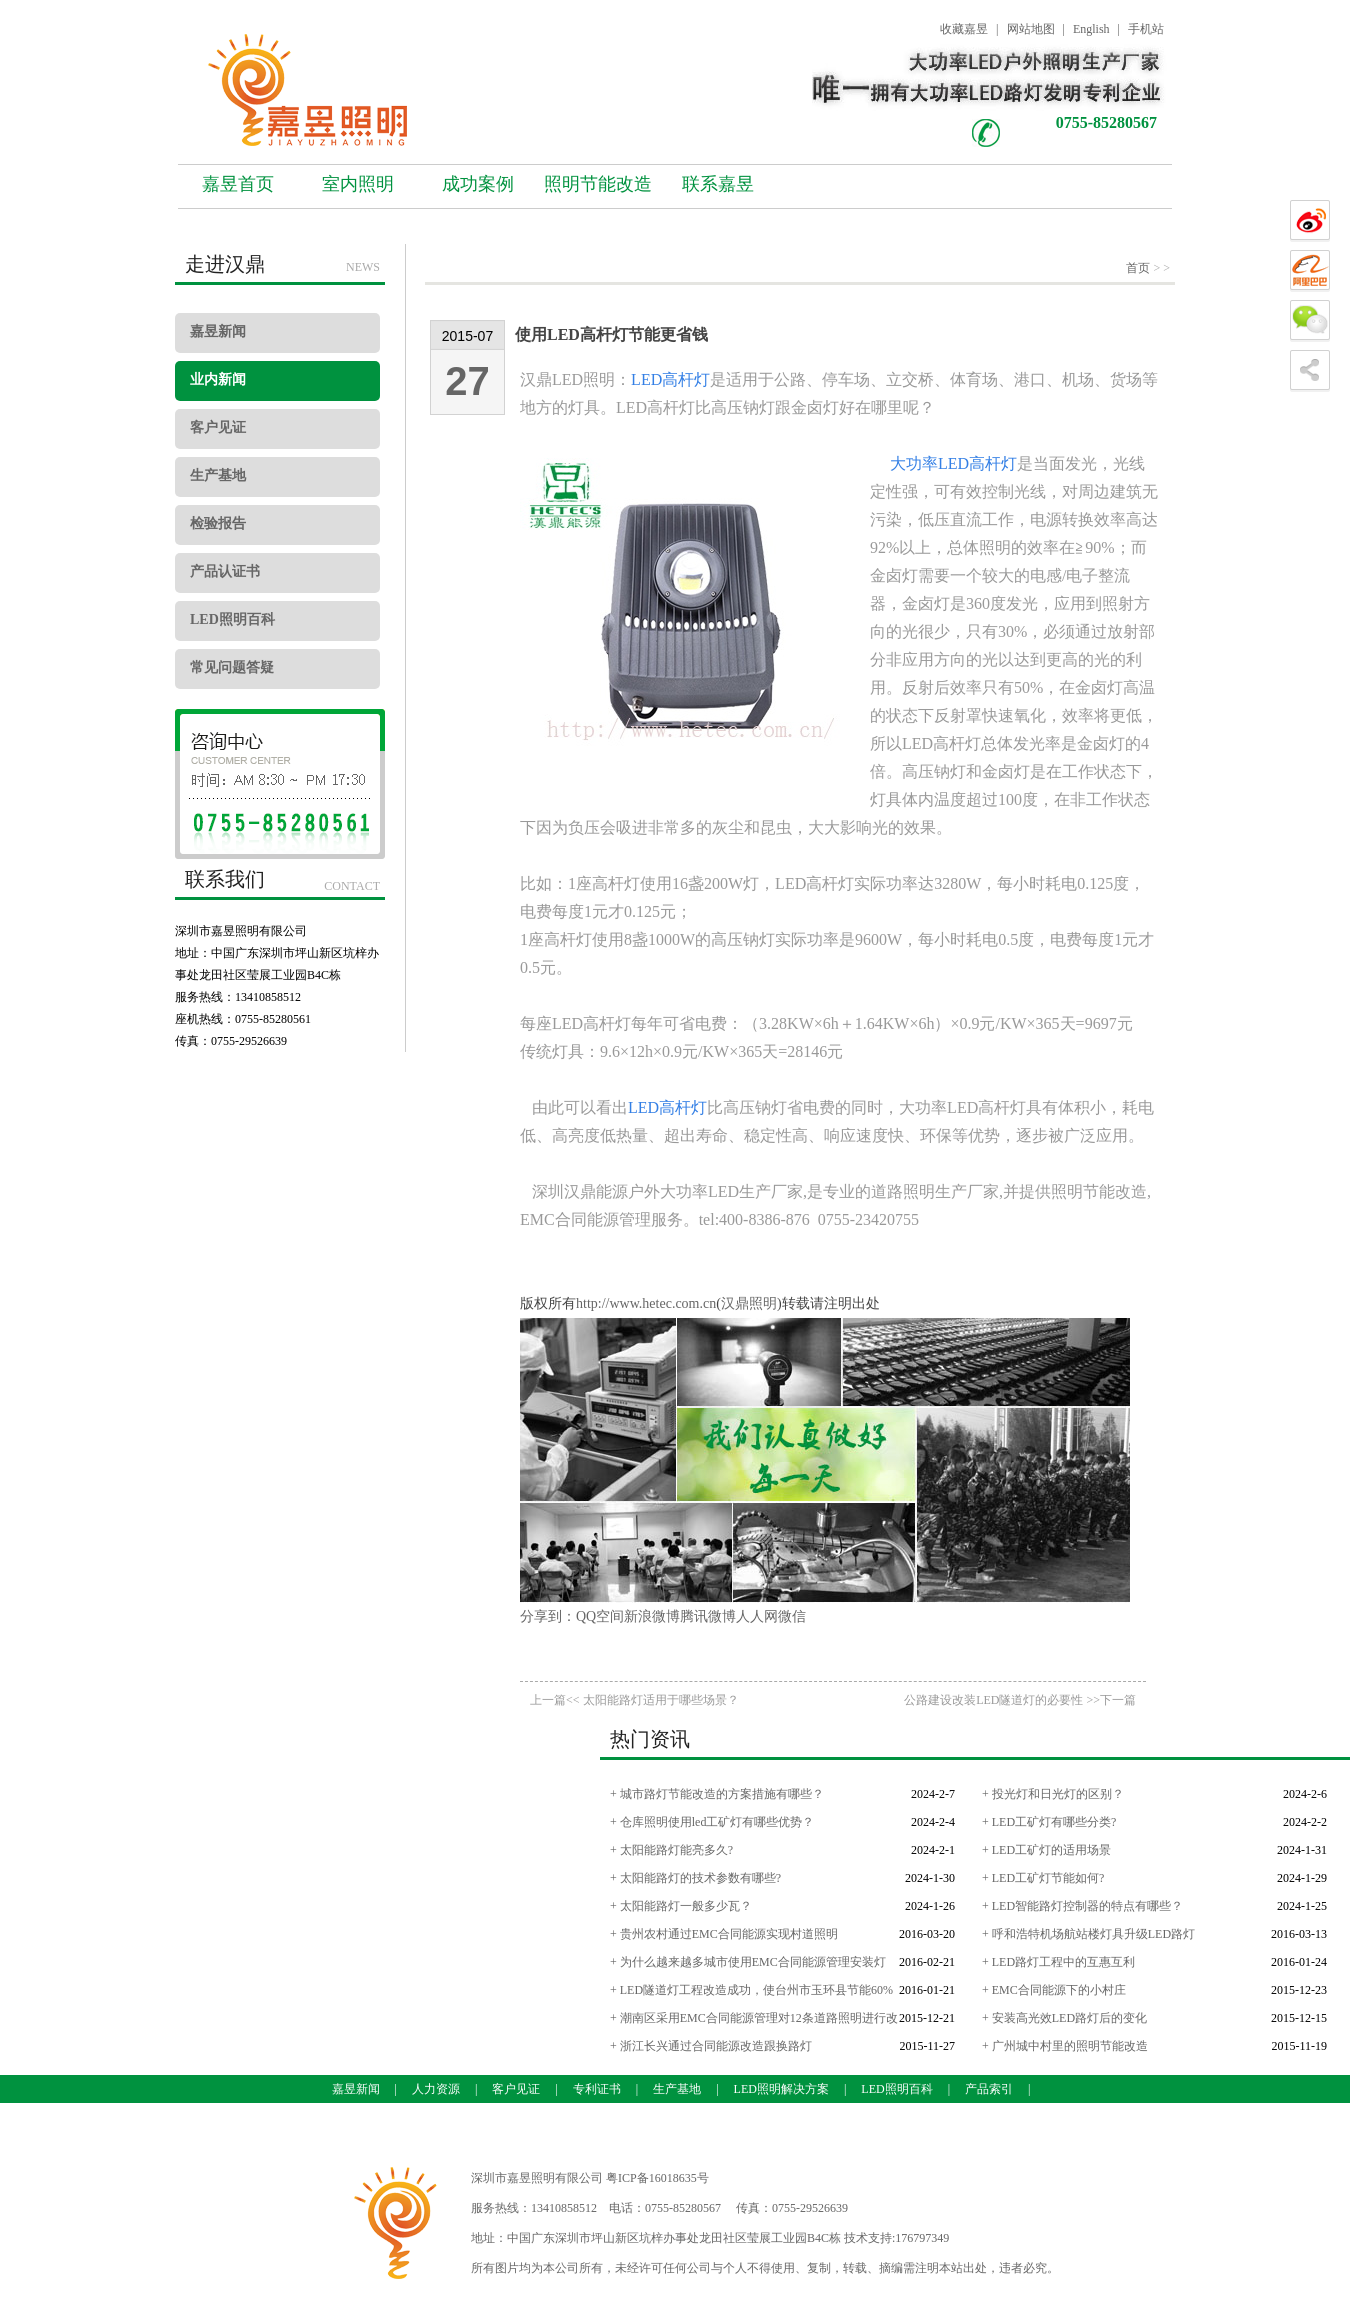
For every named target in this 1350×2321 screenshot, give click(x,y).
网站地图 (1031, 29)
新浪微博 (652, 1616)
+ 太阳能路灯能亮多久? (671, 1850)
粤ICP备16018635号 (657, 2178)
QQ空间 (600, 1616)
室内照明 (358, 184)
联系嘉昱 (718, 184)
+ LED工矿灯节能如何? (1043, 1878)
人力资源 (436, 2089)
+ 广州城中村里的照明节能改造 (1065, 2046)
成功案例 (478, 184)
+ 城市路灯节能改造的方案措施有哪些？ (717, 1794)
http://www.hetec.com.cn (646, 1303)
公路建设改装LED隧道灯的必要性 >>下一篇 (1020, 1700)
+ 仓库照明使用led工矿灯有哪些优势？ (712, 1822)
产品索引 (989, 2089)
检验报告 (218, 523)
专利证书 (597, 2089)
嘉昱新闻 (218, 331)
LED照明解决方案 (781, 2089)
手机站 (1146, 29)
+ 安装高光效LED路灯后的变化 (1064, 2018)
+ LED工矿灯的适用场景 (1046, 1850)
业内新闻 (218, 379)
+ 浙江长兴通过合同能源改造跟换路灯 (711, 2046)
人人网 (757, 1616)
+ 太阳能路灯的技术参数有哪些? (695, 1878)
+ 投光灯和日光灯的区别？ (1053, 1794)
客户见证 (218, 427)
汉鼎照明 (749, 1303)
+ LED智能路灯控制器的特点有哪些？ (1082, 1906)
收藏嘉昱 (964, 29)
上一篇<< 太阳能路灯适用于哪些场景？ (634, 1700)
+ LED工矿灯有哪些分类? (1049, 1822)
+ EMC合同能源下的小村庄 (1054, 1990)
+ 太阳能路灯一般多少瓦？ (681, 1906)
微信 (792, 1616)
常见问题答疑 (232, 667)
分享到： (548, 1616)
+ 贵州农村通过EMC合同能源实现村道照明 (724, 1934)
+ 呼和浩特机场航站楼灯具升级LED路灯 (1088, 1934)
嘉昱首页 (238, 184)
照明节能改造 (598, 184)
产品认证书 (225, 571)
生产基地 (218, 475)
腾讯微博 (708, 1616)
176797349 (922, 2238)
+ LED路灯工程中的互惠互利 (1058, 1962)
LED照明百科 (232, 619)
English (1091, 29)
